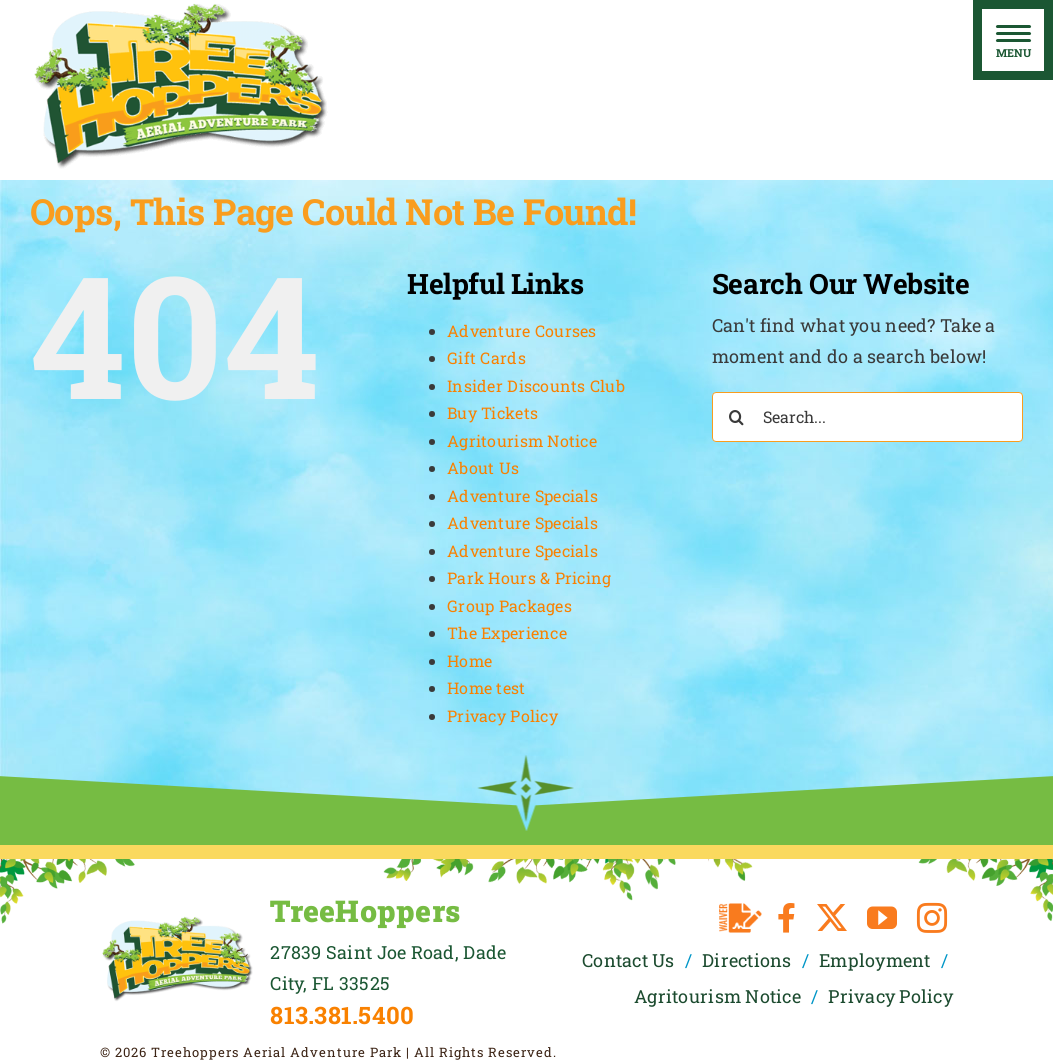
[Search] (737, 417)
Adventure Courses (522, 330)
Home (469, 660)
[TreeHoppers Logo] (177, 924)
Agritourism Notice (522, 440)
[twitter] (832, 918)
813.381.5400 (342, 1015)
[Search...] (867, 417)
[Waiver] (740, 918)
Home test (486, 687)
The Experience (507, 632)
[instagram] (932, 918)
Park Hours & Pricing (529, 577)
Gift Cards (486, 357)
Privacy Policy (502, 715)
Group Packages (509, 605)
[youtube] (882, 918)
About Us (483, 467)
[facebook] (786, 918)
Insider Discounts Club (536, 385)
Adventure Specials (522, 495)
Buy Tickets (492, 412)
